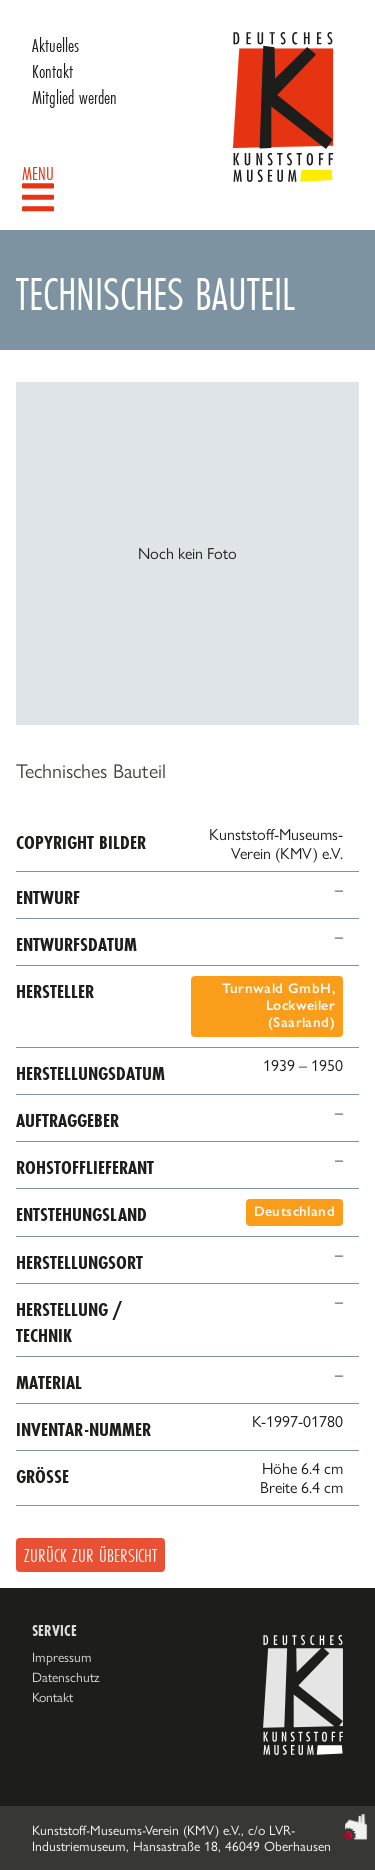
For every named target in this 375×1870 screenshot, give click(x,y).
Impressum (62, 1657)
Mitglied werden (74, 97)
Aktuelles (55, 45)
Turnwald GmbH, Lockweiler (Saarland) (278, 1005)
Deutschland (294, 1211)
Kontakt (52, 71)
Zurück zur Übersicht (90, 1555)
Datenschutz (66, 1677)
